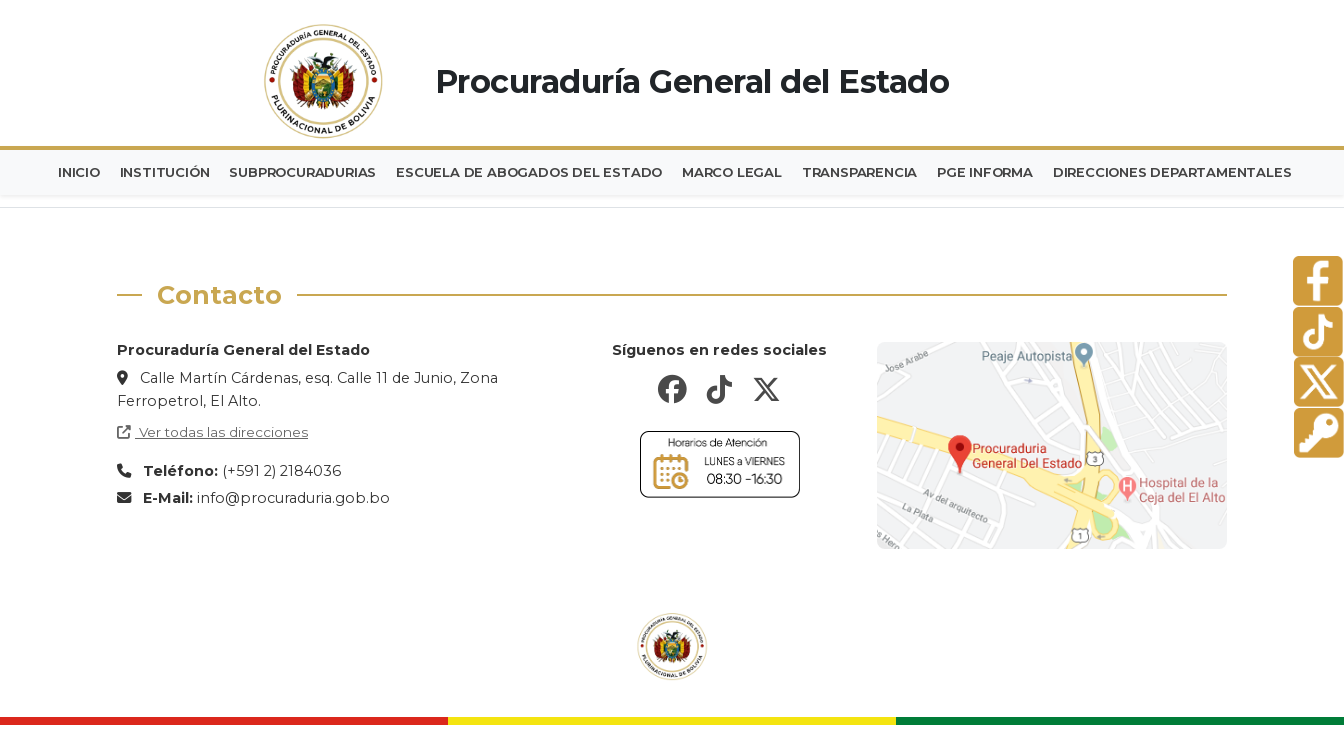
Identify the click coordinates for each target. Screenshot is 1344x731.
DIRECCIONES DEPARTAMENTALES (1211, 172)
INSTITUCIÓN (173, 172)
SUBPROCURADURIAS (316, 172)
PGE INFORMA (1019, 172)
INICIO (82, 172)
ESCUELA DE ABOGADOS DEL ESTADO (548, 172)
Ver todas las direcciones (212, 431)
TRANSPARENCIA (888, 172)
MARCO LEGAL (756, 172)
